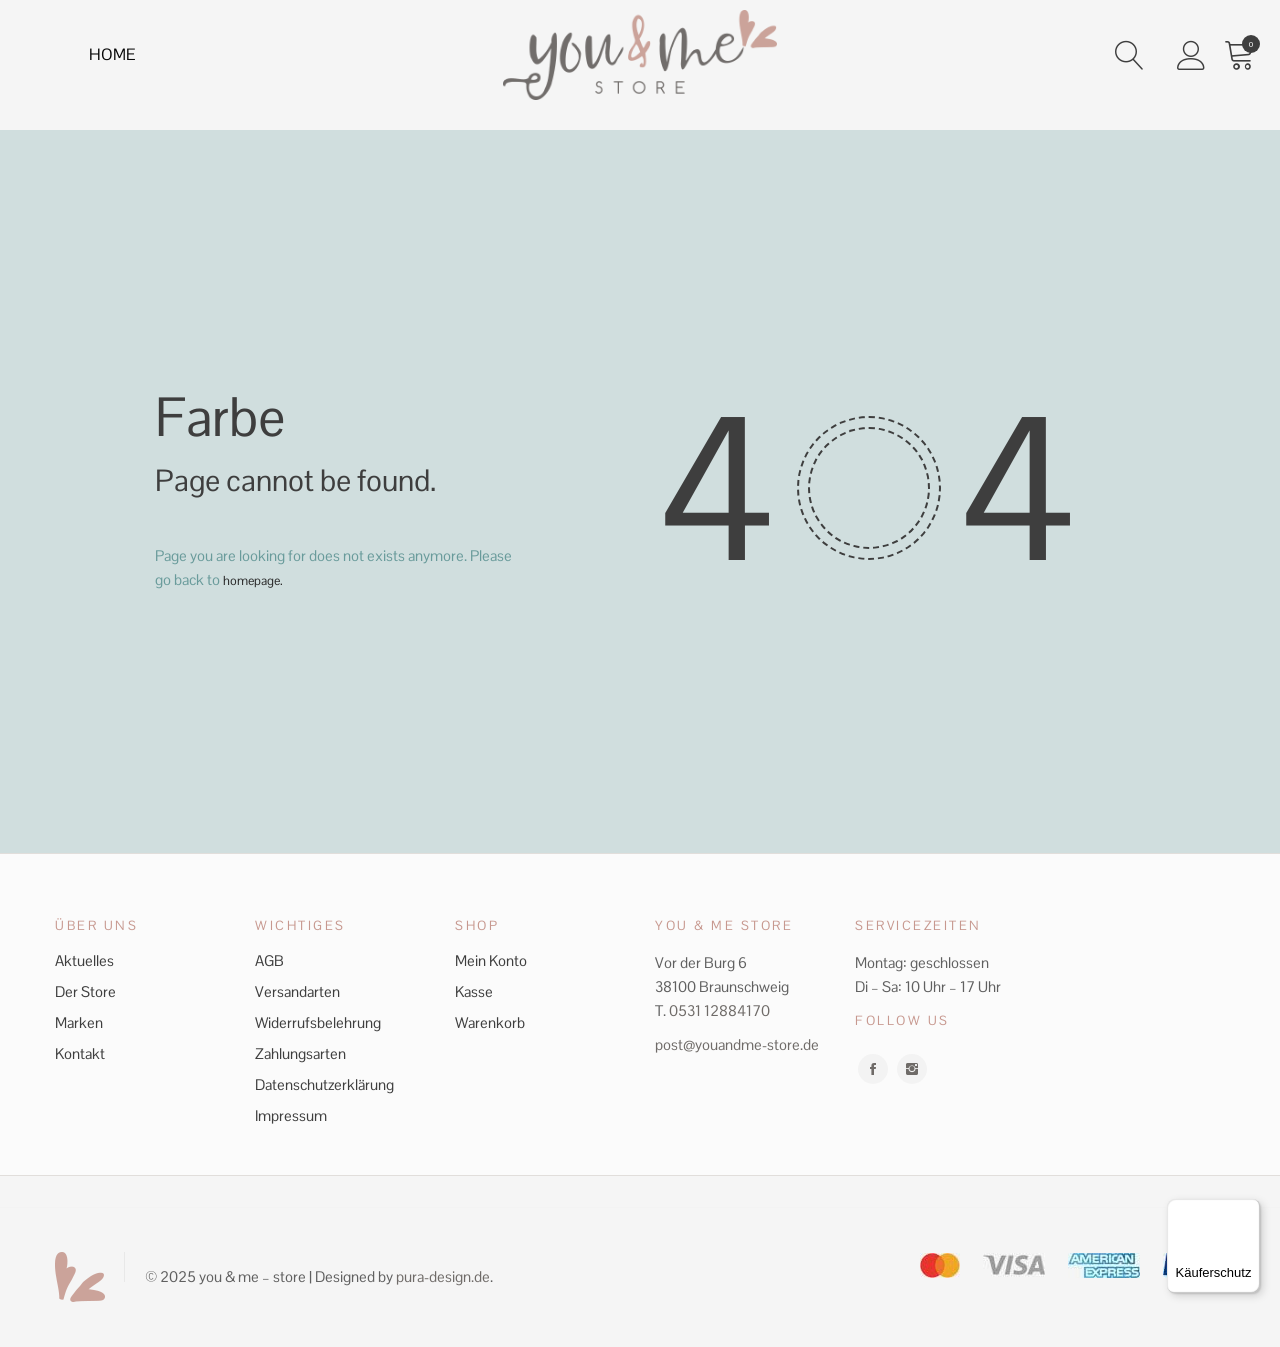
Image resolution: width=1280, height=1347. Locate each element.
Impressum (291, 1115)
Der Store (85, 991)
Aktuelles (84, 960)
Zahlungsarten (300, 1053)
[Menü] (1248, 1211)
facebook (873, 1069)
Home (116, 58)
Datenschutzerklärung (324, 1084)
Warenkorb (490, 1022)
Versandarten (297, 991)
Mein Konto (491, 960)
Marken (79, 1022)
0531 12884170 (719, 1010)
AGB (269, 960)
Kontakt (80, 1053)
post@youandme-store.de (737, 1044)
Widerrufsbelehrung (318, 1022)
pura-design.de (443, 1276)
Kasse (474, 991)
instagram (912, 1069)
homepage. (258, 579)
